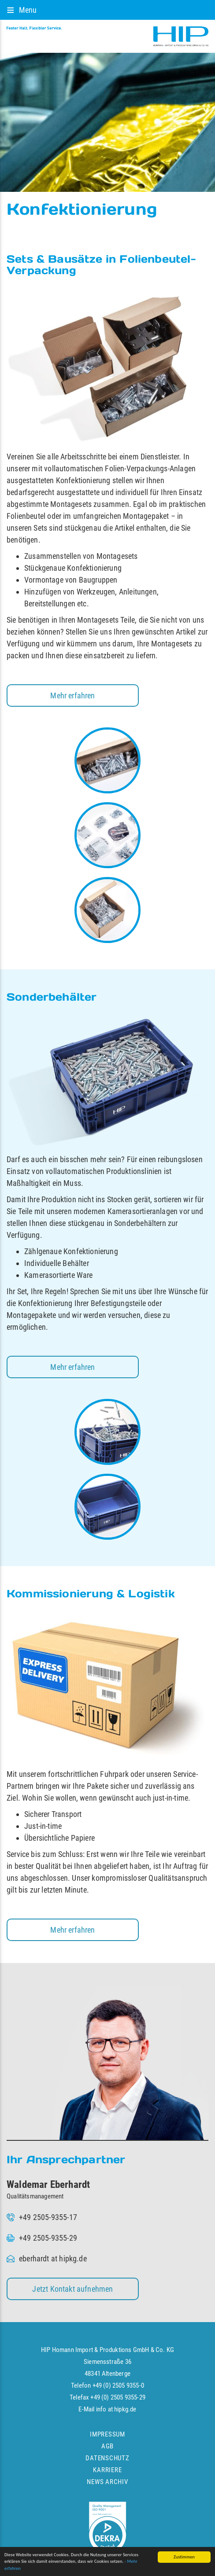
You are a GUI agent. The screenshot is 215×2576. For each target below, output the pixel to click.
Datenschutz (107, 2458)
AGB (107, 2446)
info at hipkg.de (116, 2409)
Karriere (107, 2470)
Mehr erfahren (72, 695)
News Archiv (107, 2482)
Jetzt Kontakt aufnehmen (72, 2288)
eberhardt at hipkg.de (53, 2258)
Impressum (107, 2434)
